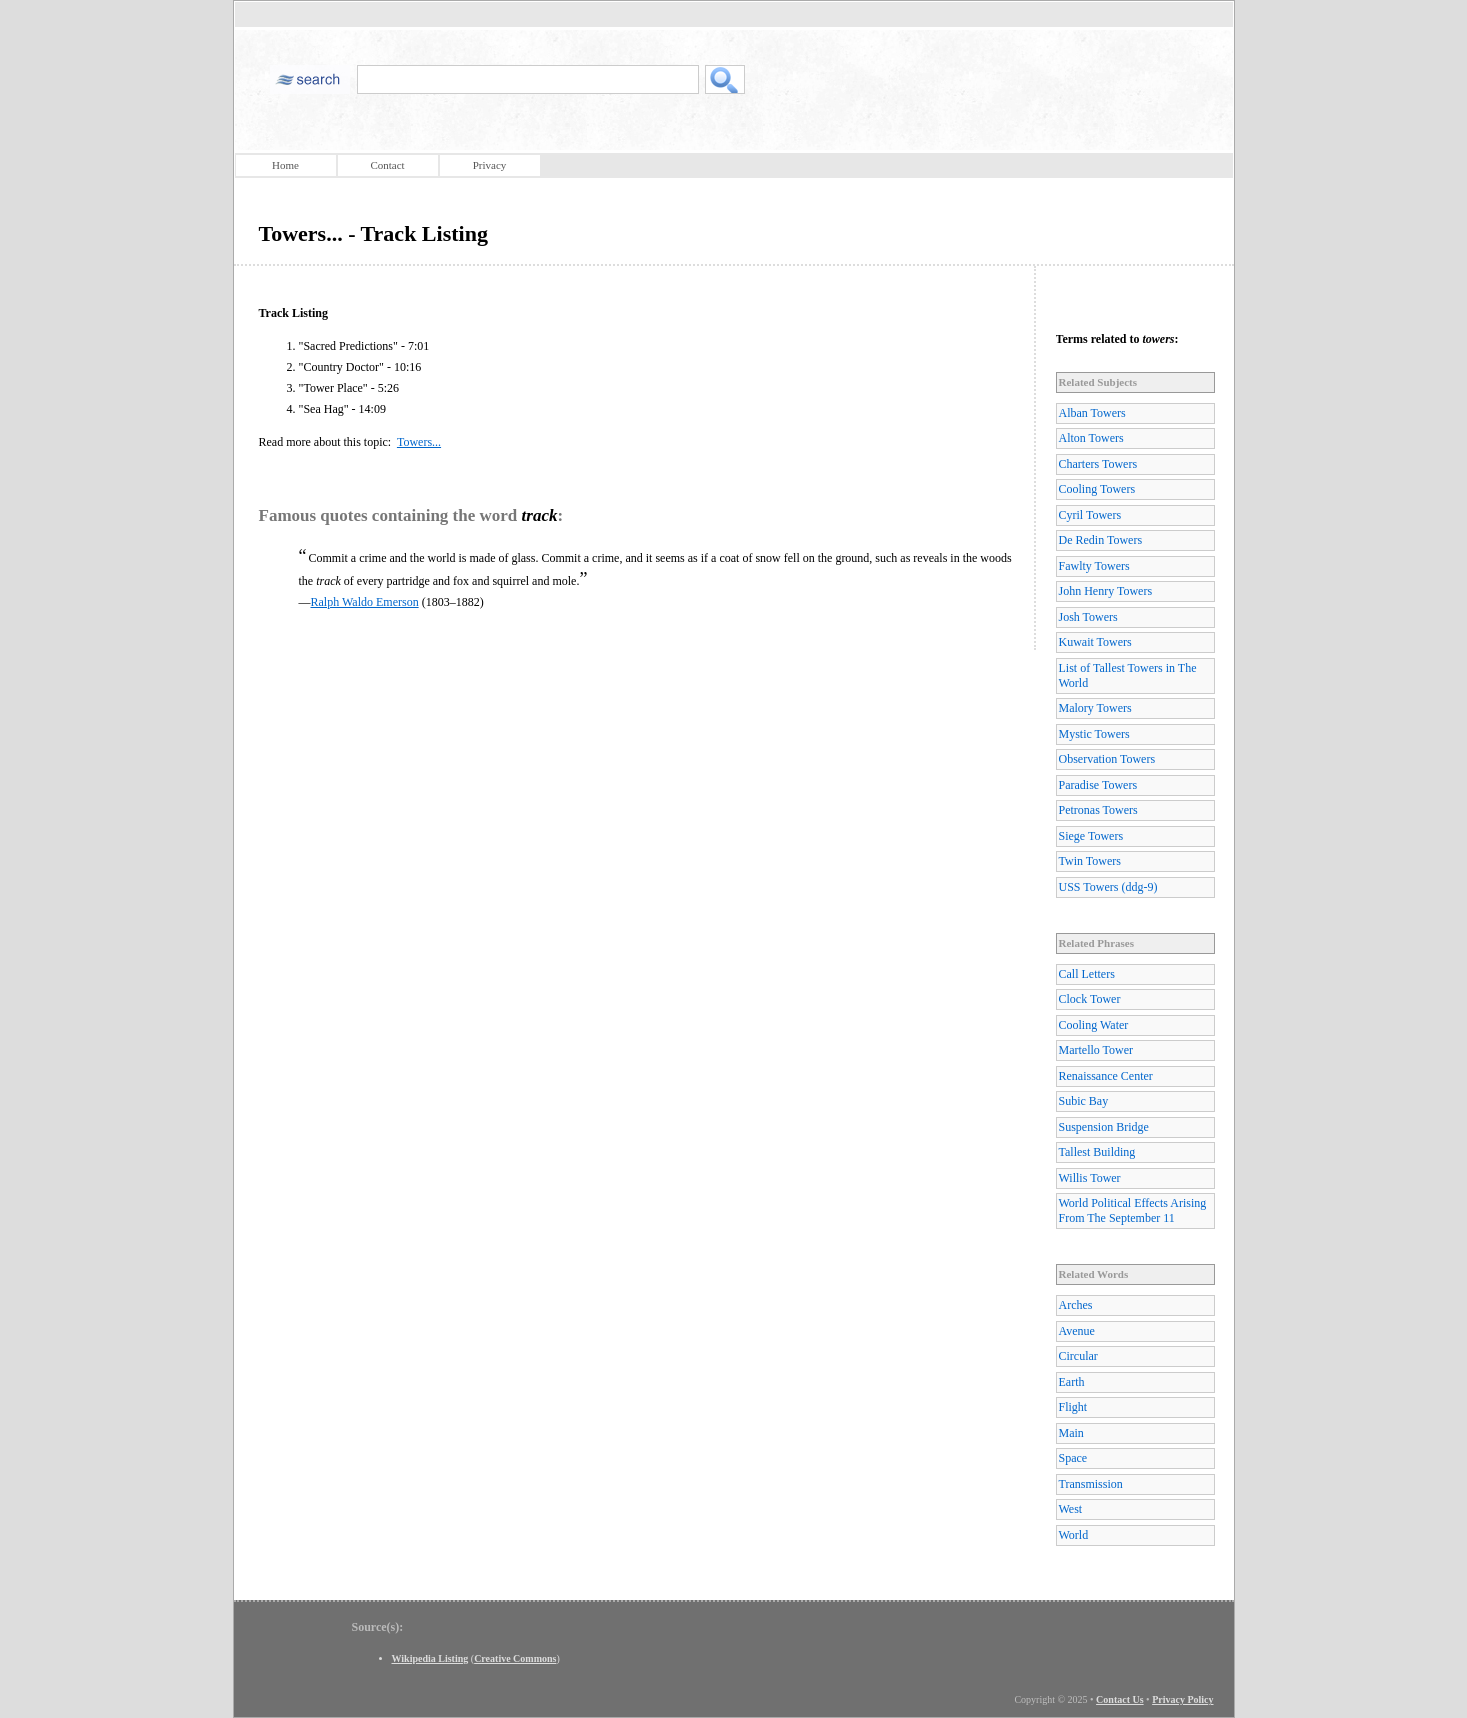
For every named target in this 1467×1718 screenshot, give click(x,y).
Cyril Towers (1090, 515)
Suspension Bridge (1104, 1127)
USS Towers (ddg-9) (1108, 887)
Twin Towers (1090, 861)
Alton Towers (1091, 438)
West (1071, 1509)
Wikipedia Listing (430, 1658)
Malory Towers (1095, 708)
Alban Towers (1092, 413)
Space (1073, 1458)
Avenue (1077, 1331)
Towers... (419, 442)
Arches (1076, 1305)
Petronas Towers (1098, 810)
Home (285, 165)
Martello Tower (1096, 1050)
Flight (1073, 1407)
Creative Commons (515, 1658)
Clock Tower (1090, 999)
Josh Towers (1088, 617)
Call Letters (1087, 974)
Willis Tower (1090, 1178)
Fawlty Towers (1094, 566)
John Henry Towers (1106, 591)
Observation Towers (1107, 759)
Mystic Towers (1094, 734)
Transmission (1091, 1484)
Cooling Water (1094, 1025)
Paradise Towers (1098, 785)
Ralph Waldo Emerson (365, 602)
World (1074, 1535)
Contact (387, 165)
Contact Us (1120, 1699)
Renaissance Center (1106, 1076)
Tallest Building (1097, 1152)
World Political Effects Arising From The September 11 (1133, 1210)
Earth (1072, 1382)
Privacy (490, 165)
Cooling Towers (1097, 489)
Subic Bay (1084, 1101)
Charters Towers (1098, 464)
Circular (1078, 1356)
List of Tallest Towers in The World (1128, 675)
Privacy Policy (1182, 1699)
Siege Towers (1091, 836)
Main (1071, 1433)
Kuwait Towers (1095, 642)
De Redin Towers (1101, 540)
